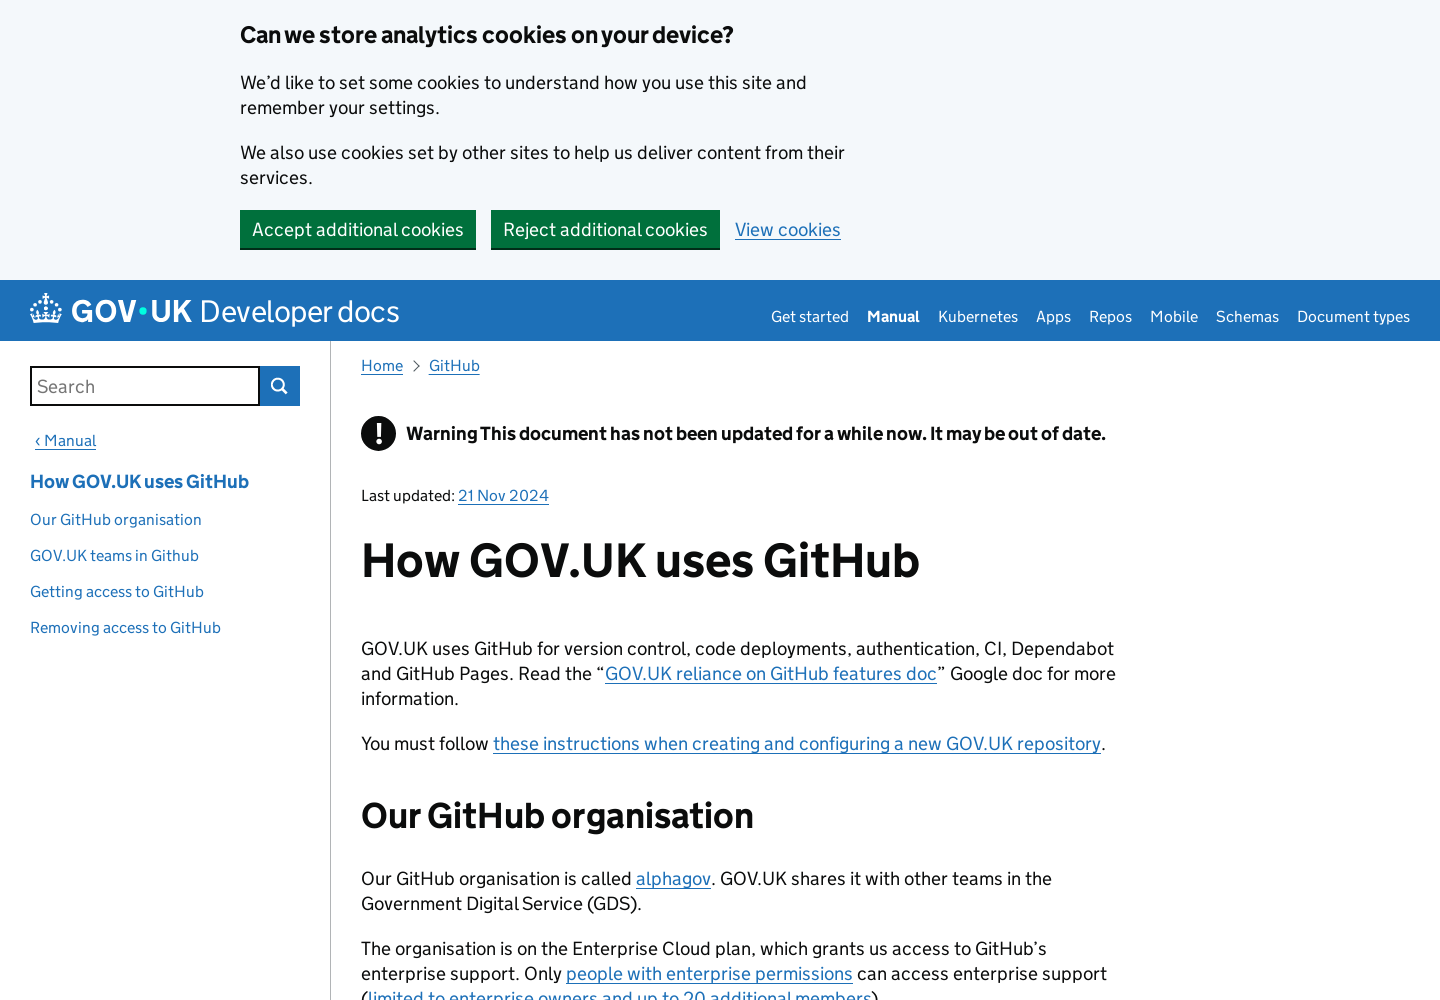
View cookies (788, 229)
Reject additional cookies (605, 229)
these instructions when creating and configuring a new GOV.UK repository (797, 743)
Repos (1110, 316)
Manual (893, 316)
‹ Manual (65, 440)
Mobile (1174, 316)
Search (280, 386)
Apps (1053, 316)
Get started (810, 316)
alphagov (673, 878)
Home (382, 365)
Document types (1353, 316)
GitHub (454, 365)
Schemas (1247, 316)
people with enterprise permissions (709, 973)
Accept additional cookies (358, 229)
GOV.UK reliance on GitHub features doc (771, 673)
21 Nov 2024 (503, 495)
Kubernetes (978, 316)
